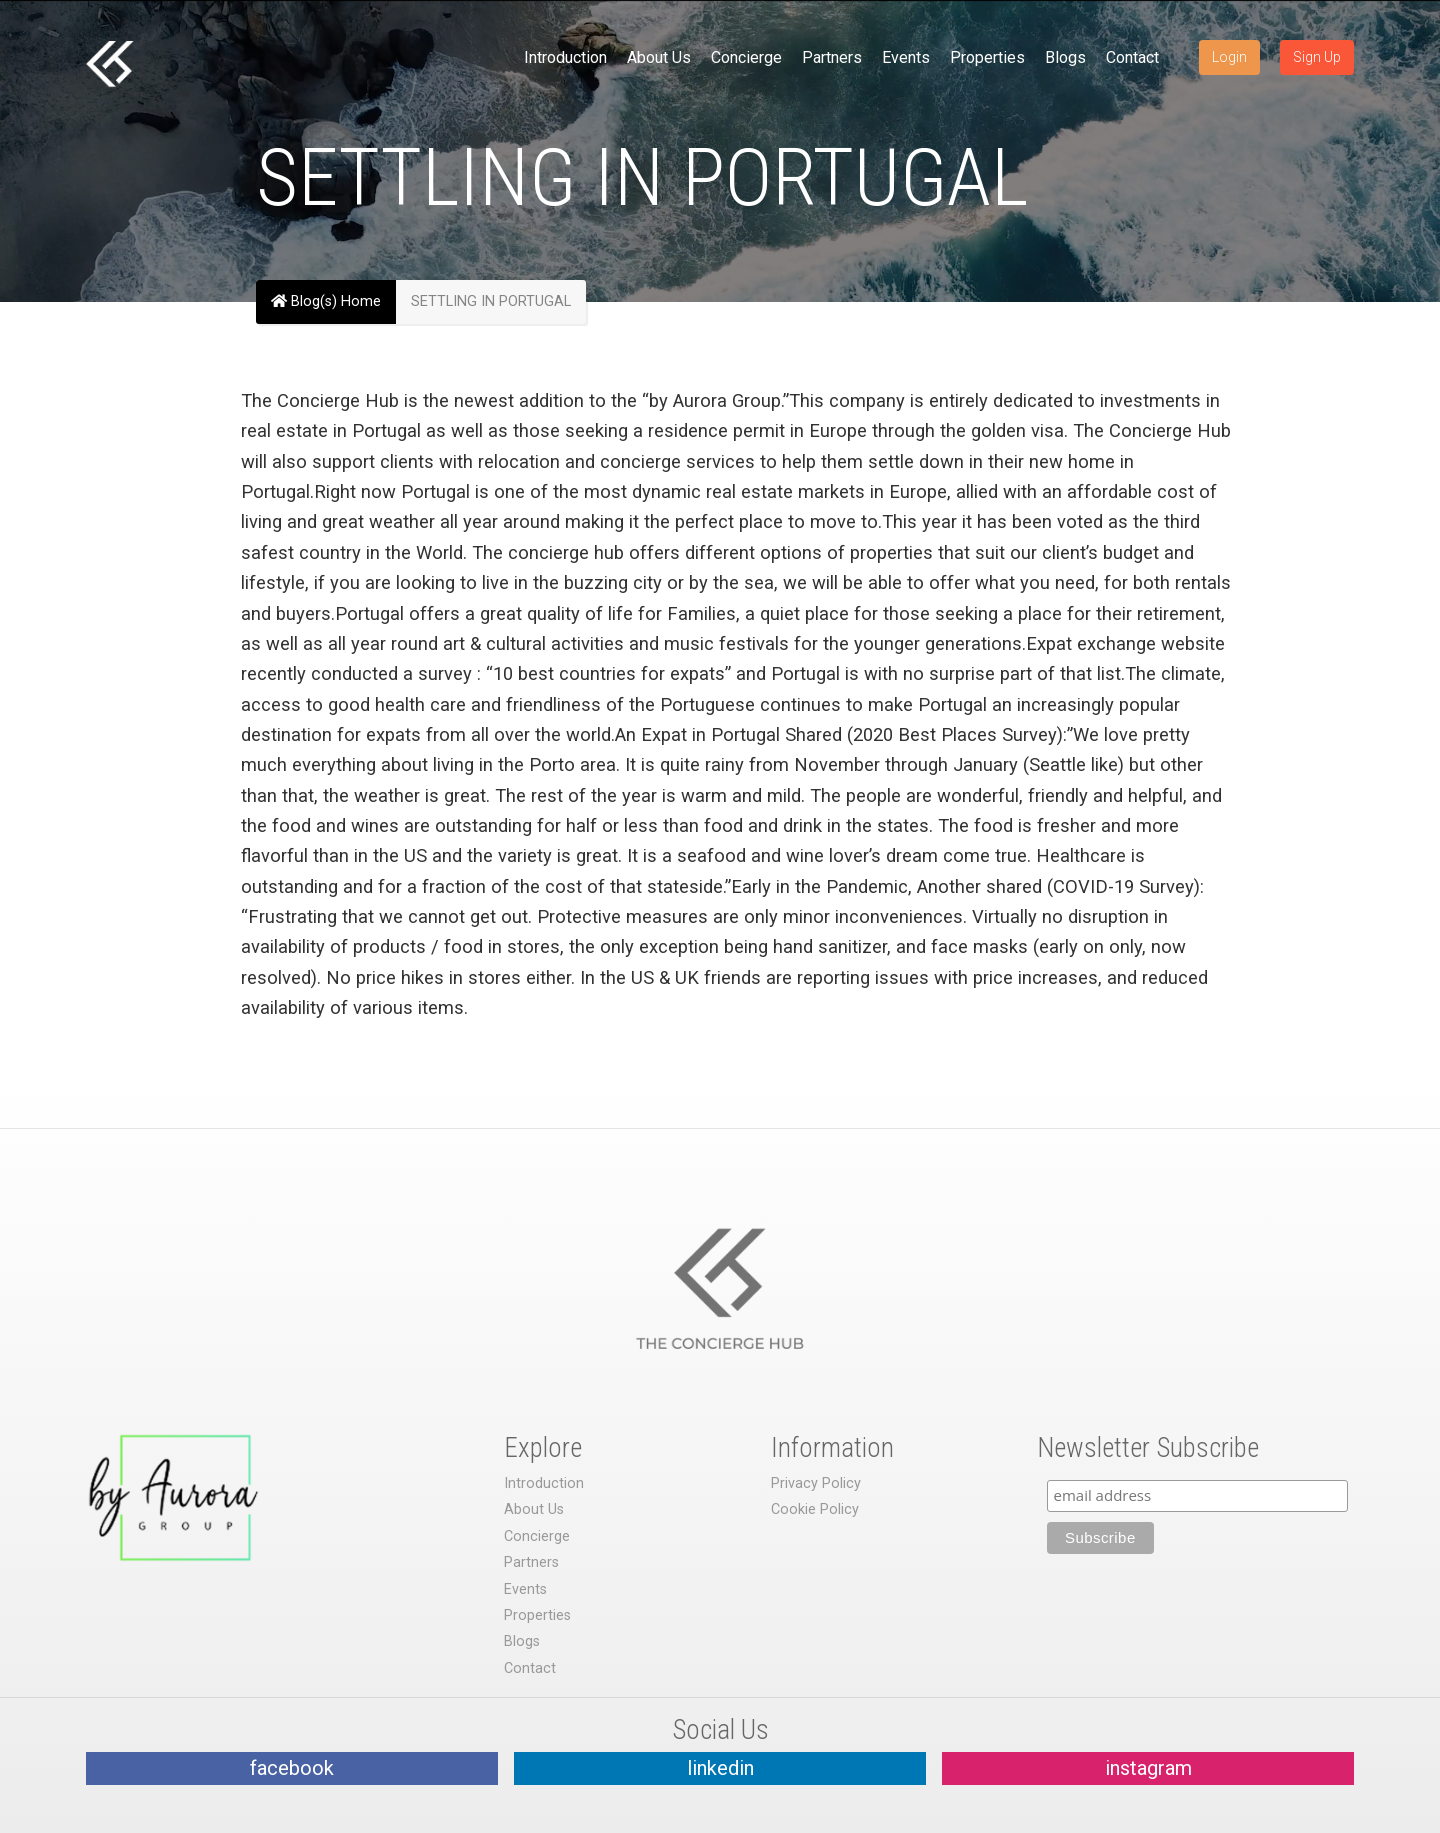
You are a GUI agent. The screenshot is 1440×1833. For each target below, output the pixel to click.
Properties (987, 57)
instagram (1148, 1768)
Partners (832, 57)
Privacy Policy (816, 1483)
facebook (292, 1768)
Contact (1132, 57)
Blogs (1065, 57)
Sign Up (1317, 57)
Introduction (565, 57)
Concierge (746, 57)
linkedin (720, 1768)
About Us (659, 57)
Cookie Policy (815, 1509)
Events (906, 57)
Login (1229, 57)
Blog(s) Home (326, 301)
